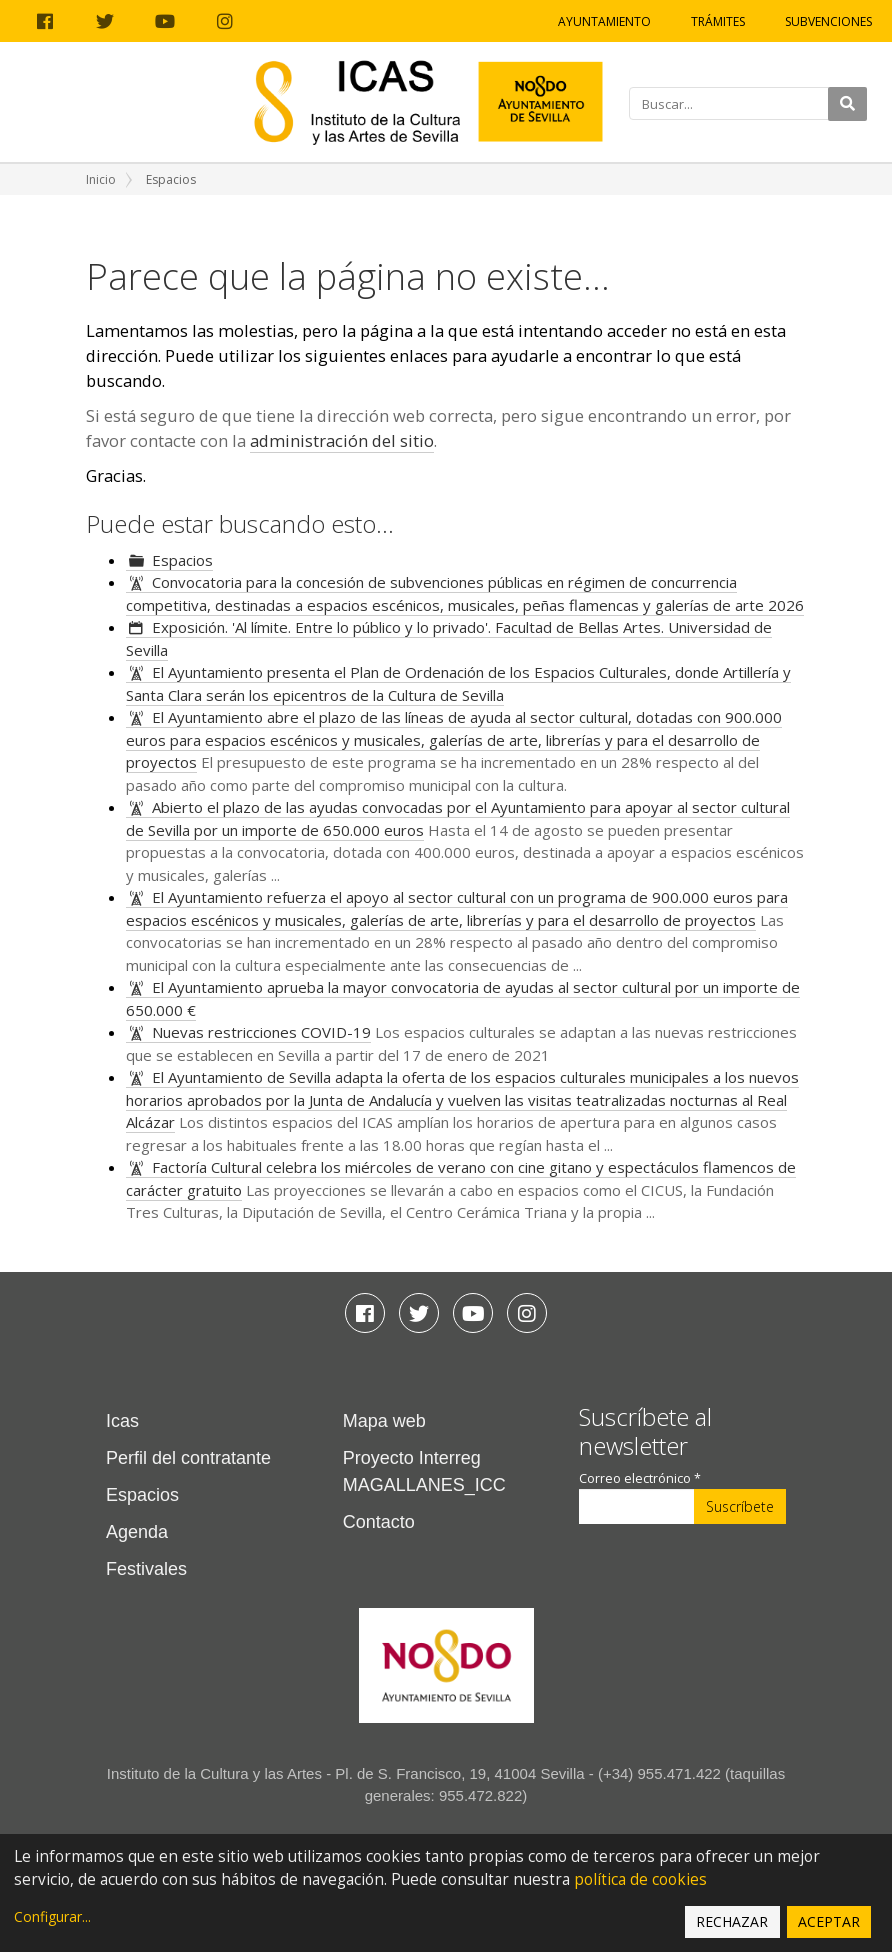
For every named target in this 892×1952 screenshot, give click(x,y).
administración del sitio (342, 440)
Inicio (101, 179)
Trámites (718, 21)
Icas (122, 1421)
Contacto (379, 1522)
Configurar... (52, 1916)
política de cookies (640, 1879)
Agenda (137, 1532)
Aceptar (829, 1921)
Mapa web (384, 1421)
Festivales (146, 1569)
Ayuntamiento (604, 21)
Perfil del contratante (188, 1458)
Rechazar (732, 1921)
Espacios (182, 560)
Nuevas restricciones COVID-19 (261, 1032)
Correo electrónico (640, 1478)
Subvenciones (828, 21)
